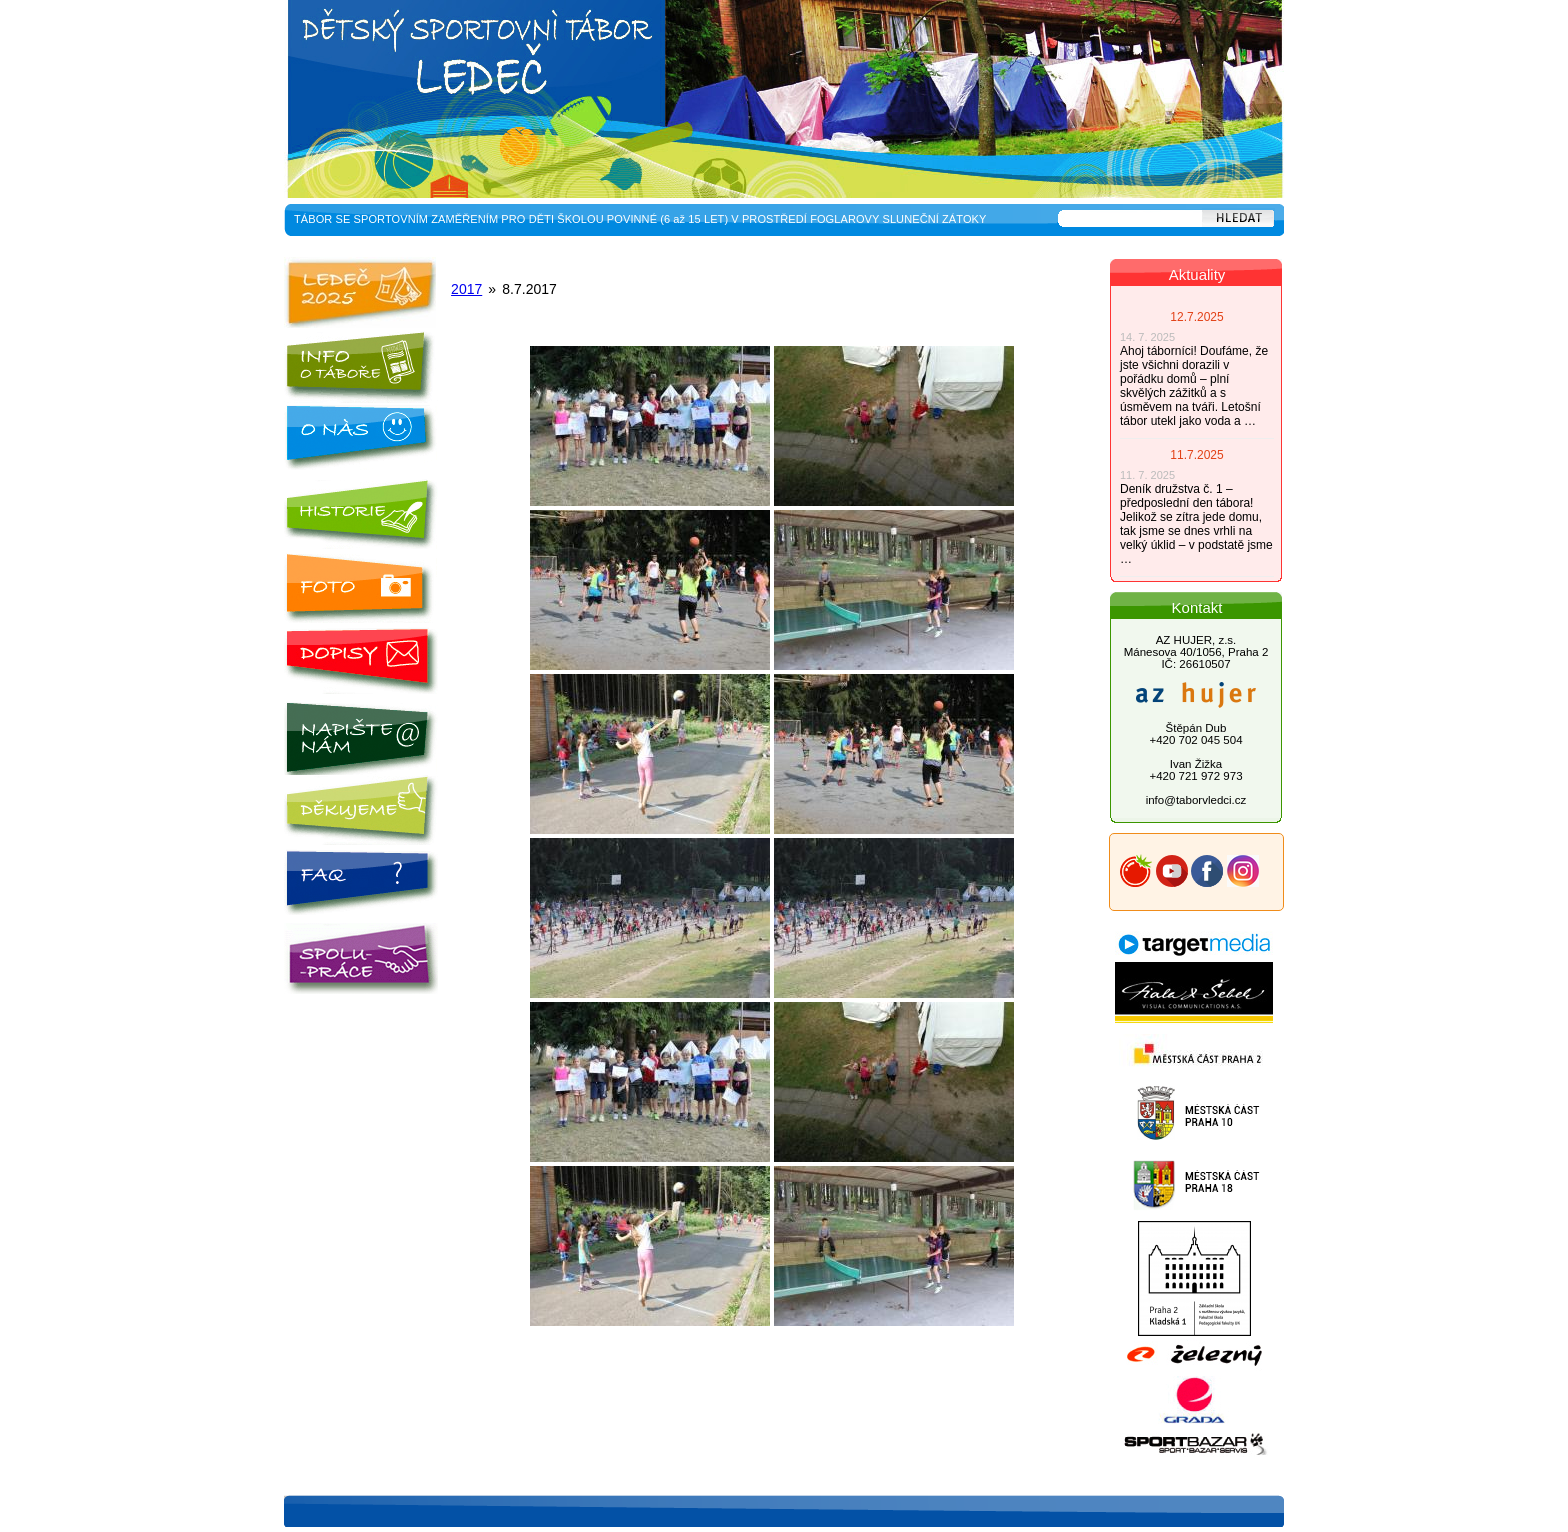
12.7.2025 (1196, 317)
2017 (466, 289)
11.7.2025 (1196, 455)
